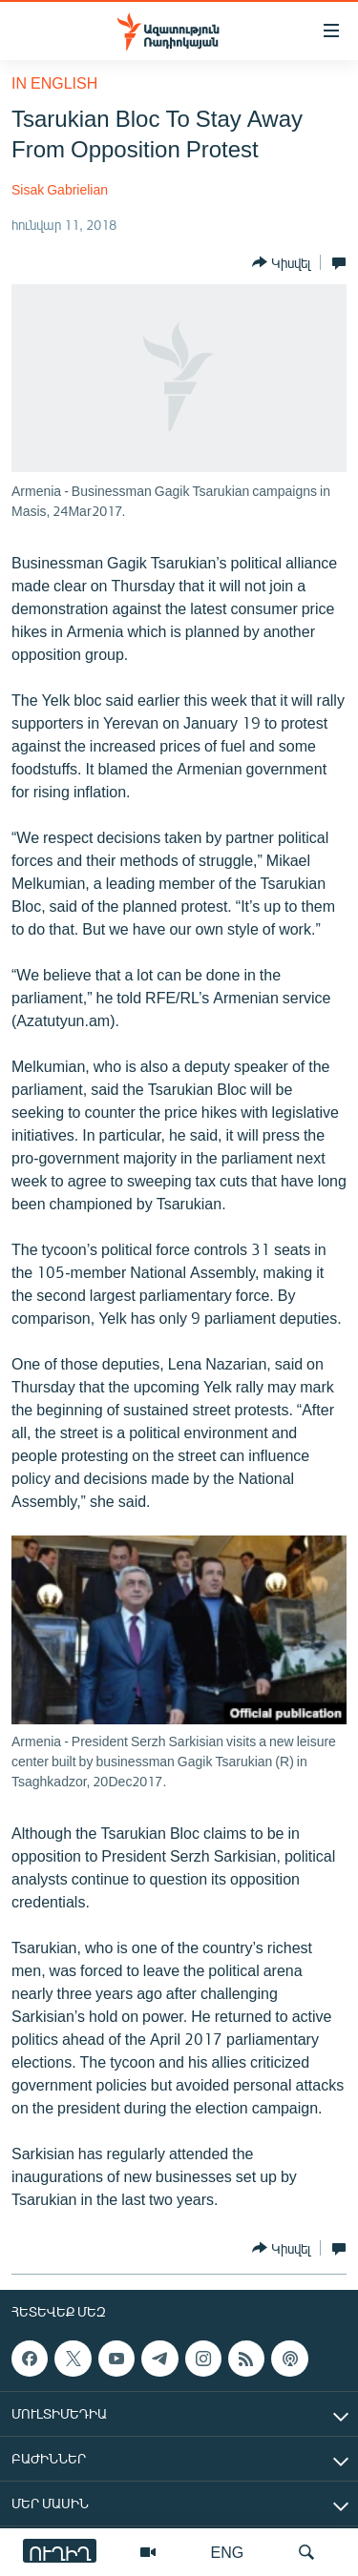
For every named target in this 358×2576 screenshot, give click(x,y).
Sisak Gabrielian (59, 189)
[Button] (281, 262)
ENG (227, 2552)
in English (54, 82)
